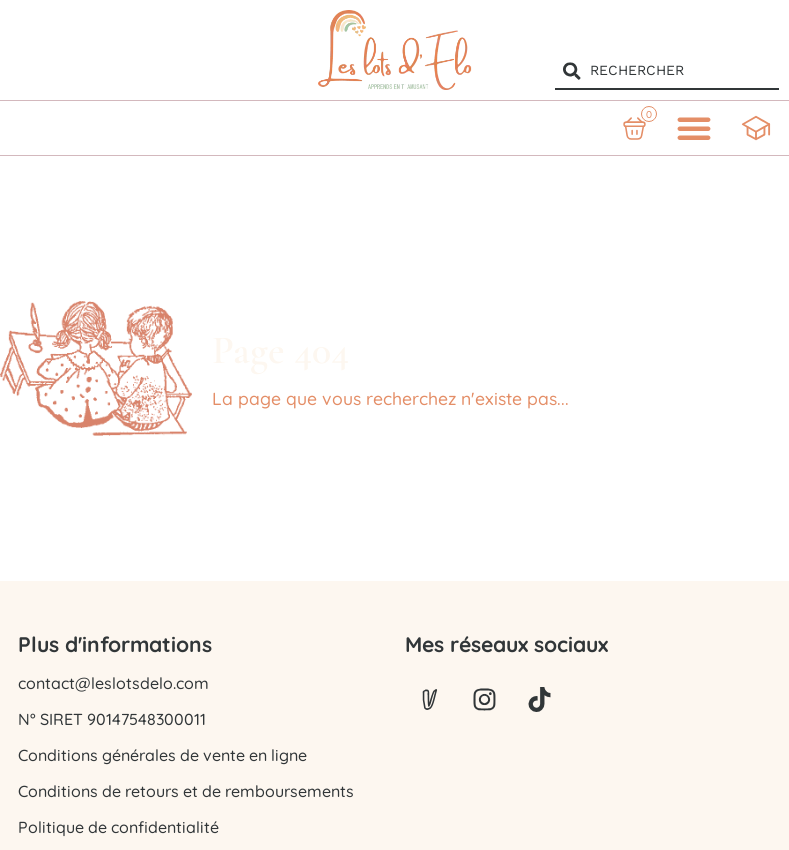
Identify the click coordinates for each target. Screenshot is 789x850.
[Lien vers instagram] (485, 700)
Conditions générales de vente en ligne (162, 755)
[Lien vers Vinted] (430, 700)
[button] (694, 128)
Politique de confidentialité (118, 827)
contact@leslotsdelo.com (113, 683)
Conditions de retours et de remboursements (186, 791)
